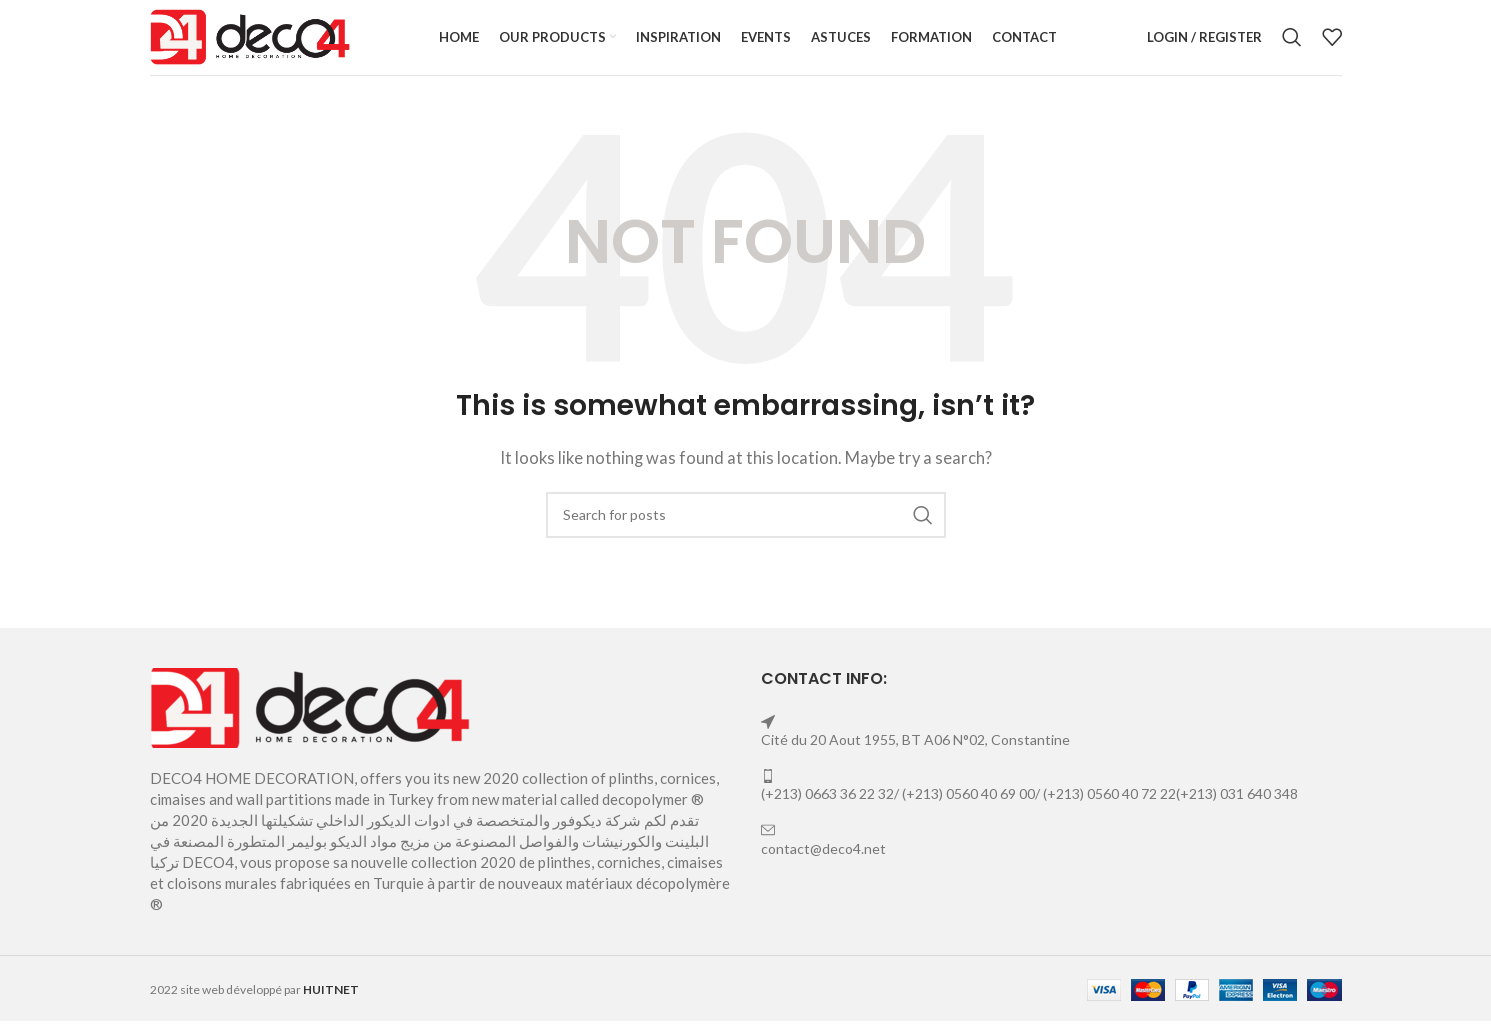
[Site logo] (250, 42)
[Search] (1292, 45)
